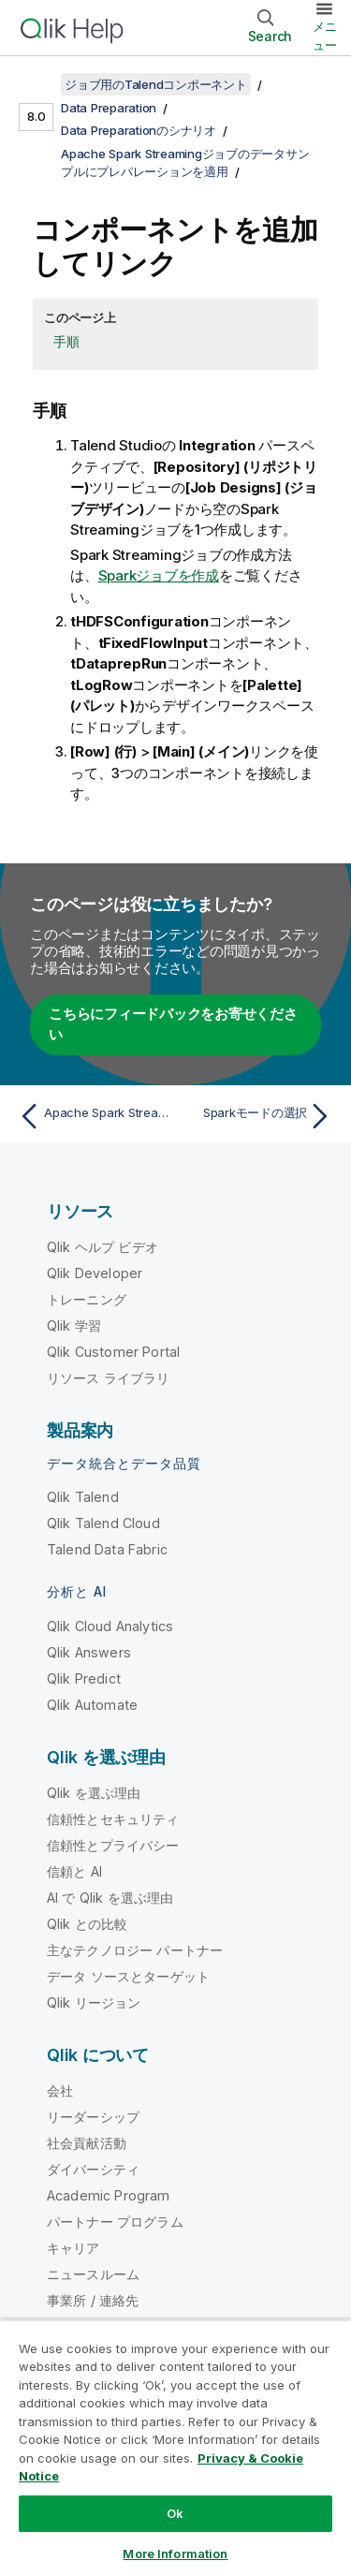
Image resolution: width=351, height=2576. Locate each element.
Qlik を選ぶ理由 (94, 1793)
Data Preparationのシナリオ (138, 130)
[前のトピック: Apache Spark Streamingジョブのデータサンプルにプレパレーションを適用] (93, 1116)
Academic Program (108, 2195)
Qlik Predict (84, 1678)
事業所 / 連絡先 (93, 2300)
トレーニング (86, 1299)
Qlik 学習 (74, 1325)
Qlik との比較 (87, 1924)
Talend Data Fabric (107, 1549)
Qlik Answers (89, 1652)
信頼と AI (74, 1871)
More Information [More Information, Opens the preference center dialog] (175, 2553)
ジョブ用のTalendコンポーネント (156, 84)
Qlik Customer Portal (113, 1352)
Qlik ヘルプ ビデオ (102, 1247)
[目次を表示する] (37, 84)
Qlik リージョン (94, 2002)
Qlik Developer (94, 1273)
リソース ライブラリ (108, 1378)
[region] (175, 2447)
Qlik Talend (83, 1497)
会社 (60, 2090)
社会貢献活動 (86, 2143)
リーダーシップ (93, 2117)
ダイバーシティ (93, 2169)
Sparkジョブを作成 (158, 575)
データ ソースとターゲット (128, 1976)
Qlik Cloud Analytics (110, 1626)
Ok (175, 2513)
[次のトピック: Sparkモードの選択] (258, 1116)
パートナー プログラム (115, 2222)
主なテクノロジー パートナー (135, 1950)
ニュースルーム (93, 2274)
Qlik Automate (92, 1705)
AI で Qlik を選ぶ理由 (110, 1898)
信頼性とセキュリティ (113, 1819)
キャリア (73, 2248)
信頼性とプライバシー (113, 1845)
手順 (66, 341)
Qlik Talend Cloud (103, 1523)
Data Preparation (108, 107)
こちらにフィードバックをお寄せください (173, 1024)
